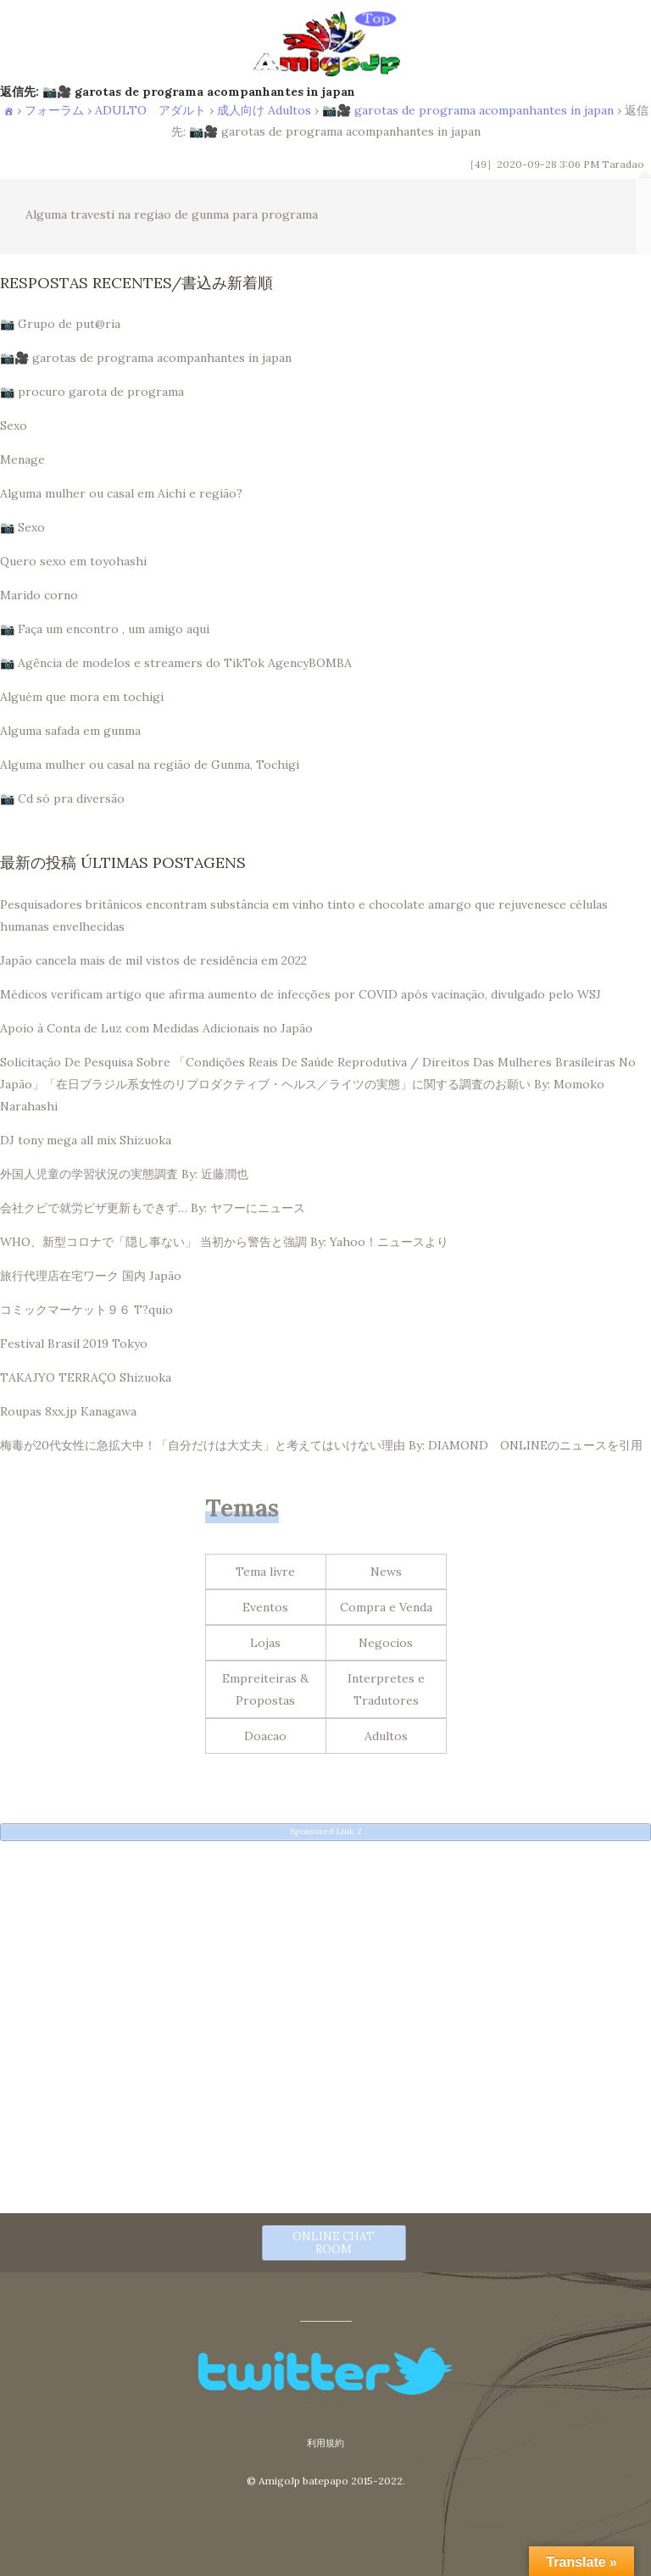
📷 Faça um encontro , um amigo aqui (104, 629)
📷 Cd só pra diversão (62, 798)
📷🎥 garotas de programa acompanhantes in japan (468, 110)
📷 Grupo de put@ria (60, 323)
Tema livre (265, 1571)
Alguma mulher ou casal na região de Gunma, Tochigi (149, 764)
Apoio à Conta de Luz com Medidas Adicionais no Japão (156, 1028)
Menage (22, 459)
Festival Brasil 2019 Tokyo (73, 1343)
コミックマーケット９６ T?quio (86, 1309)
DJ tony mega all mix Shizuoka (85, 1140)
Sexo (13, 425)
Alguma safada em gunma (70, 730)
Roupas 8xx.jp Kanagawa (68, 1411)
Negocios (386, 1642)
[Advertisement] (325, 1971)
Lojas (265, 1642)
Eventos (265, 1607)
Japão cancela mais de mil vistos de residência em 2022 (153, 960)
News (386, 1571)
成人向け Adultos (264, 110)
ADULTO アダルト (150, 110)
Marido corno (39, 595)
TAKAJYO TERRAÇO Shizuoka (85, 1377)
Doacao (265, 1736)
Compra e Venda (386, 1607)
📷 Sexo (22, 527)
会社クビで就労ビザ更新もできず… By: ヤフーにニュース (152, 1208)
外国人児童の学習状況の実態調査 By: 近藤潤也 (124, 1174)
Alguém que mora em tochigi (82, 696)
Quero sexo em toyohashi (73, 561)
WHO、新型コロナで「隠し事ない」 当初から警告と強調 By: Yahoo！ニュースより (224, 1241)
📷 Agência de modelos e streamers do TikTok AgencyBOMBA (176, 662)
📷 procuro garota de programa (92, 391)
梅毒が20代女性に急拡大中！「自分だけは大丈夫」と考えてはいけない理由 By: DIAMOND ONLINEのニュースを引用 (321, 1445)
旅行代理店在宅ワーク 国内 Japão (90, 1275)
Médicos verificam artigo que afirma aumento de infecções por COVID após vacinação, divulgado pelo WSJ (300, 994)
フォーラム (54, 110)
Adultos (386, 1736)
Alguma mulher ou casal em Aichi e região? (121, 493)
